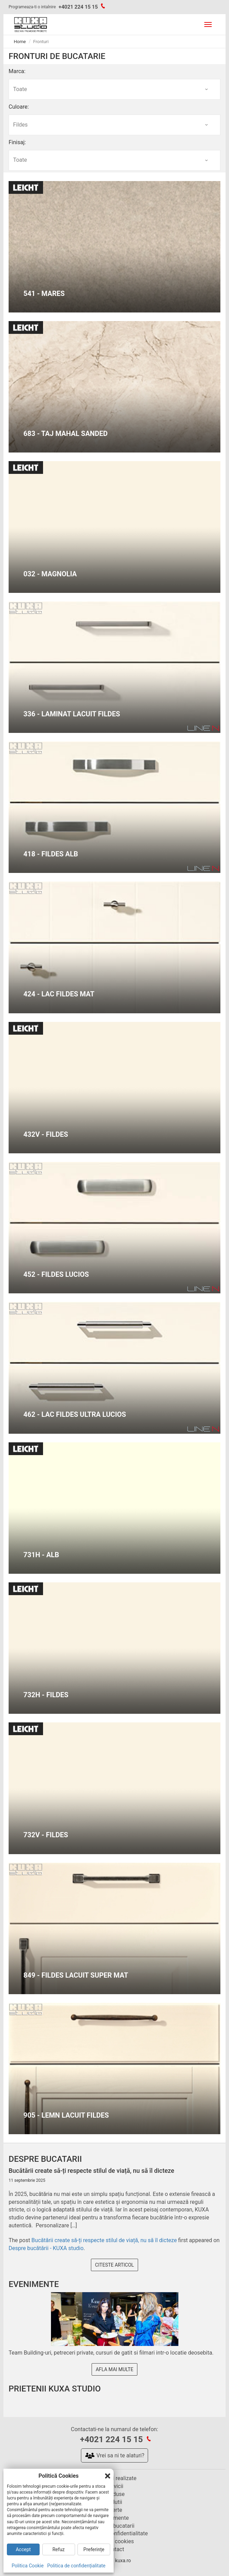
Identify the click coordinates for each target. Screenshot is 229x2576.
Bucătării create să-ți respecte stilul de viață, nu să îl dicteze (104, 2240)
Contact (114, 2549)
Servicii (114, 2486)
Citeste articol (114, 2265)
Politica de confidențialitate (76, 2565)
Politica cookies (114, 2541)
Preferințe (93, 2549)
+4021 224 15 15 (78, 7)
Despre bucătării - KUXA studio (46, 2248)
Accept (23, 2549)
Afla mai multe (114, 2369)
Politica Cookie (28, 2565)
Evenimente (114, 2518)
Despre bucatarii (115, 2526)
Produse (114, 2494)
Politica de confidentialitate (114, 2533)
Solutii (114, 2502)
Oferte (114, 2510)
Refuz (58, 2549)
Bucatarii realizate (115, 2478)
